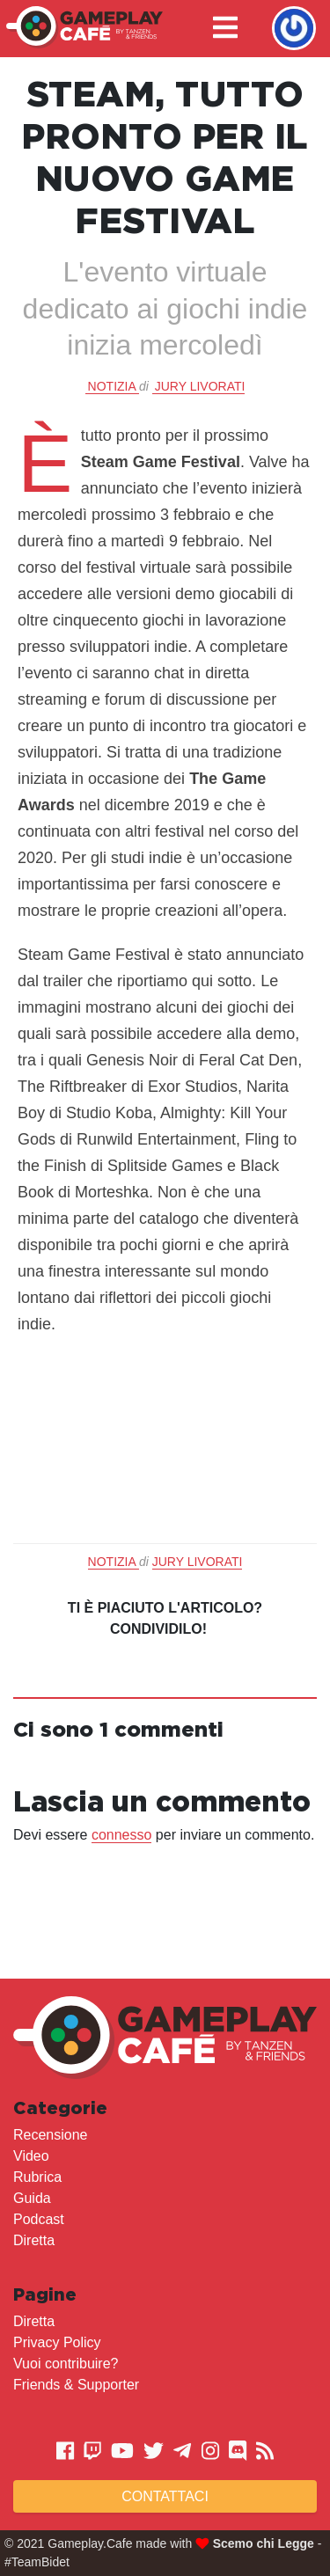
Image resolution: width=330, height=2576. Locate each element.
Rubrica (37, 2177)
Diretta (34, 2240)
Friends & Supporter (76, 2384)
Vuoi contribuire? (65, 2363)
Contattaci (165, 2496)
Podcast (38, 2219)
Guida (32, 2198)
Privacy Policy (57, 2342)
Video (31, 2155)
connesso (122, 1834)
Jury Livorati (200, 386)
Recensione (50, 2134)
